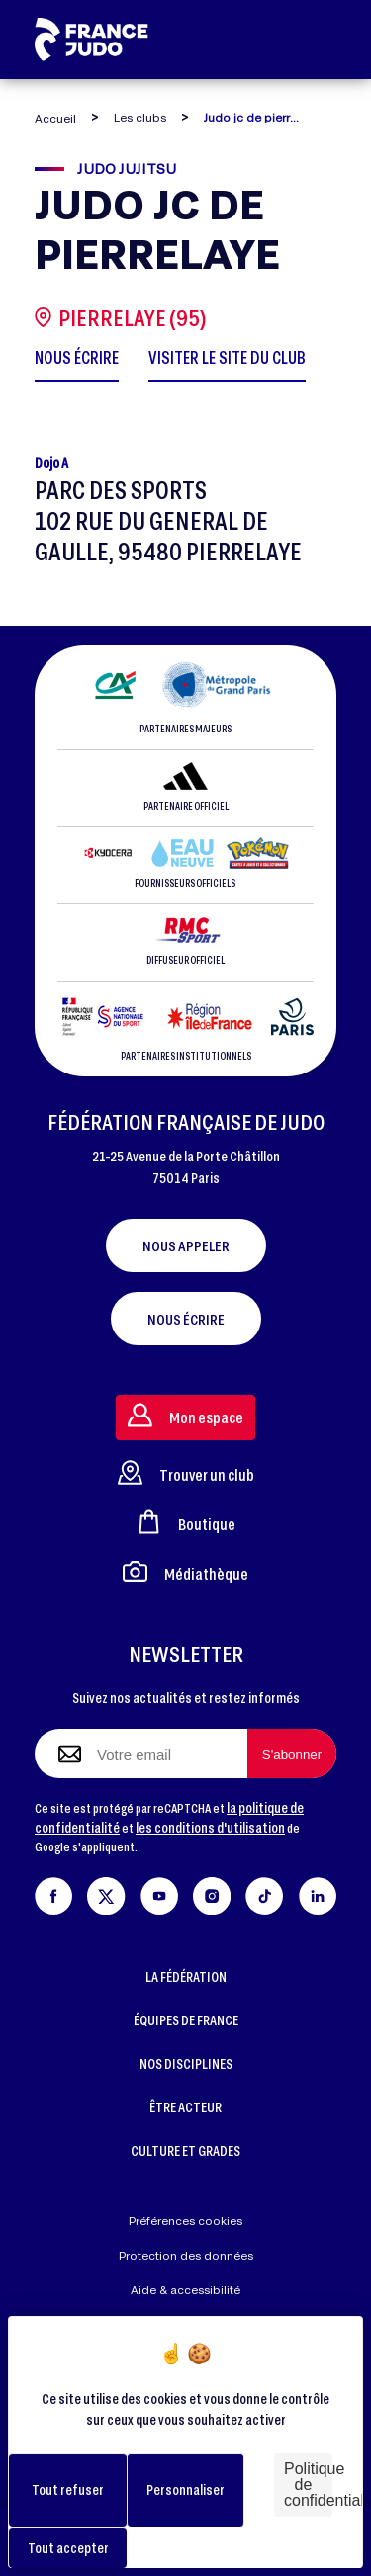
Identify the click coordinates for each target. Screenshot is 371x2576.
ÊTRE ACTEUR (185, 2107)
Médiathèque (185, 1571)
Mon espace (185, 1415)
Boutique (186, 1521)
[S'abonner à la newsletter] (291, 1753)
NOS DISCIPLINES (185, 2063)
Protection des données (186, 2255)
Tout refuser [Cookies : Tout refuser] (68, 2489)
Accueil (55, 118)
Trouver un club (186, 1472)
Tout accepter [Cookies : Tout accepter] (68, 2547)
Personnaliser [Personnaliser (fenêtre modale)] (185, 2489)
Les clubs (140, 117)
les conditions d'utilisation (210, 1827)
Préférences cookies (185, 2220)
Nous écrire (186, 1319)
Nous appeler (186, 1245)
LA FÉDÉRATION (186, 1976)
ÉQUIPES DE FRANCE (186, 2020)
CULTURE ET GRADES (185, 2150)
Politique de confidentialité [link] (308, 2484)
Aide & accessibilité (185, 2289)
